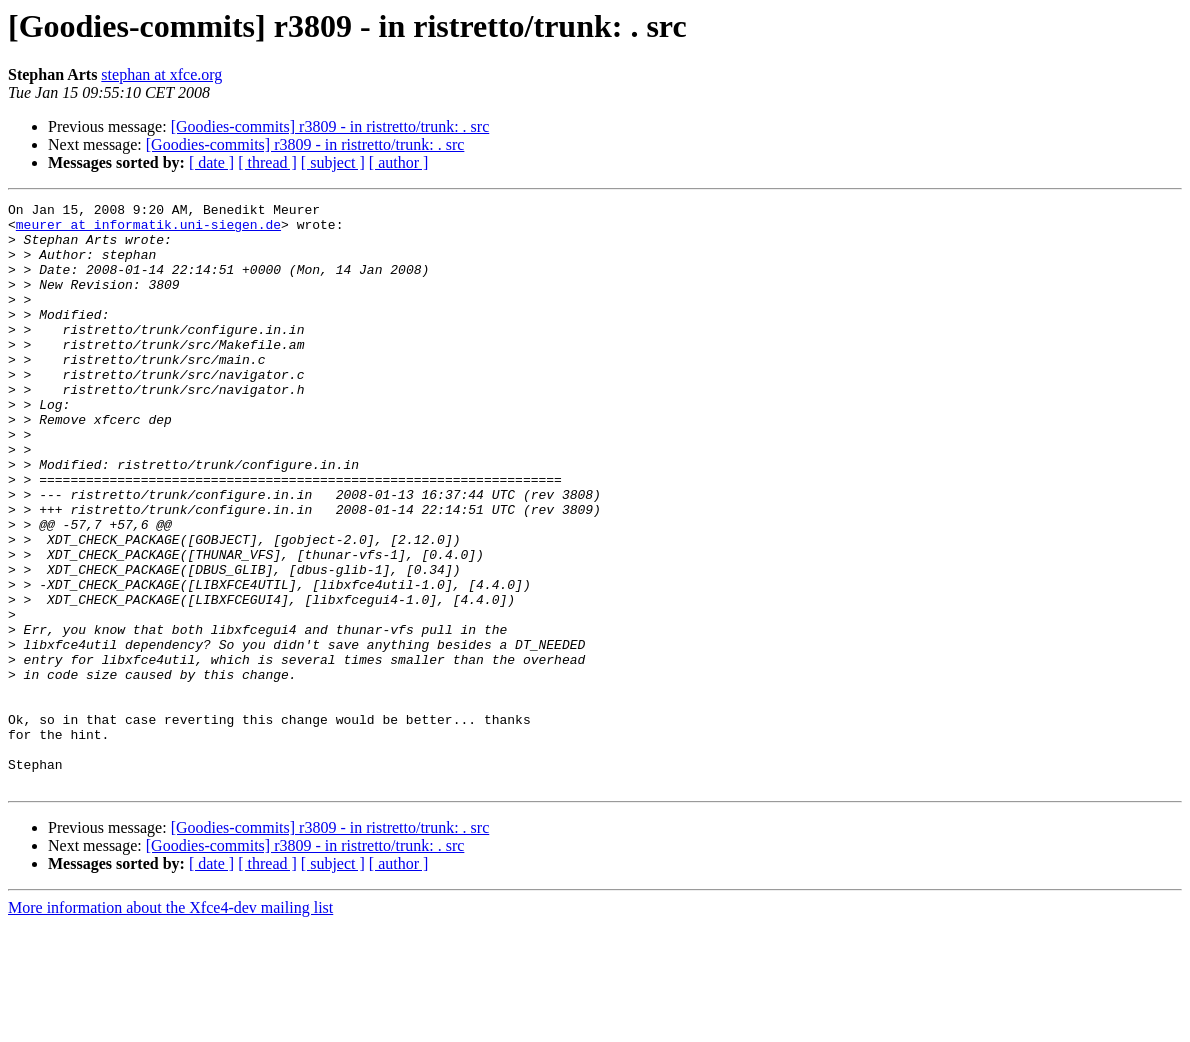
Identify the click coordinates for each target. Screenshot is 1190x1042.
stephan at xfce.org (161, 74)
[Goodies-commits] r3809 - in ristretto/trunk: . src (330, 126)
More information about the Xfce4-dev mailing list (170, 1024)
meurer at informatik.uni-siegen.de (148, 230)
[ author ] (399, 162)
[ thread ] (267, 162)
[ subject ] (333, 162)
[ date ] (211, 162)
